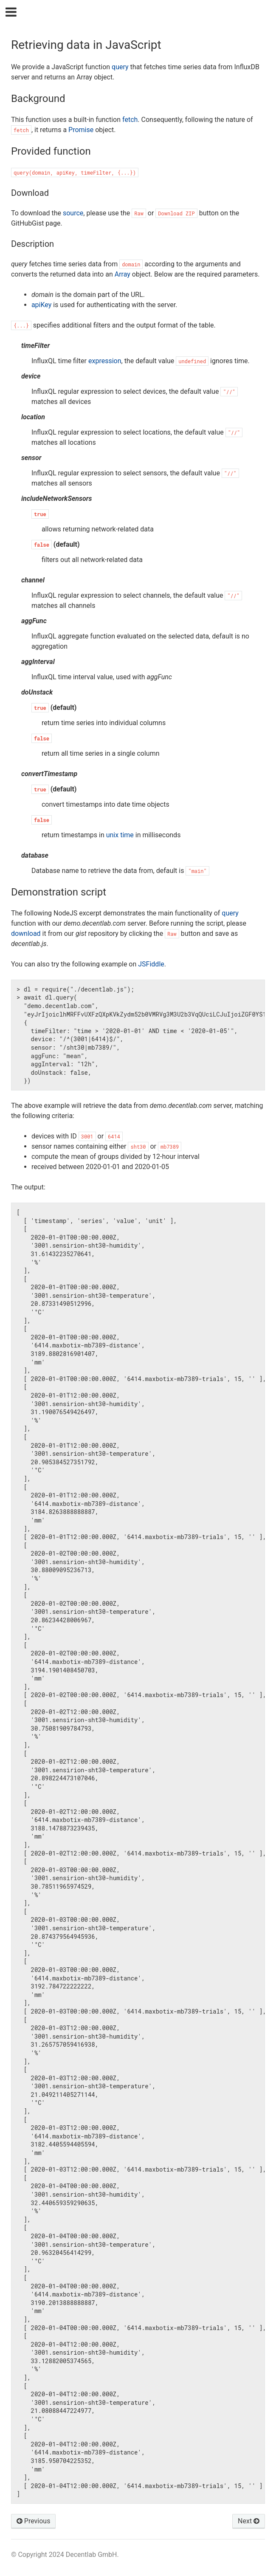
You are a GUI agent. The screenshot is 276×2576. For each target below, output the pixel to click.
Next (248, 2521)
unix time (120, 835)
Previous (34, 2521)
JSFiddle (151, 964)
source (73, 213)
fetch (130, 120)
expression (104, 361)
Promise (80, 130)
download (26, 933)
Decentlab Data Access (143, 13)
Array (122, 274)
